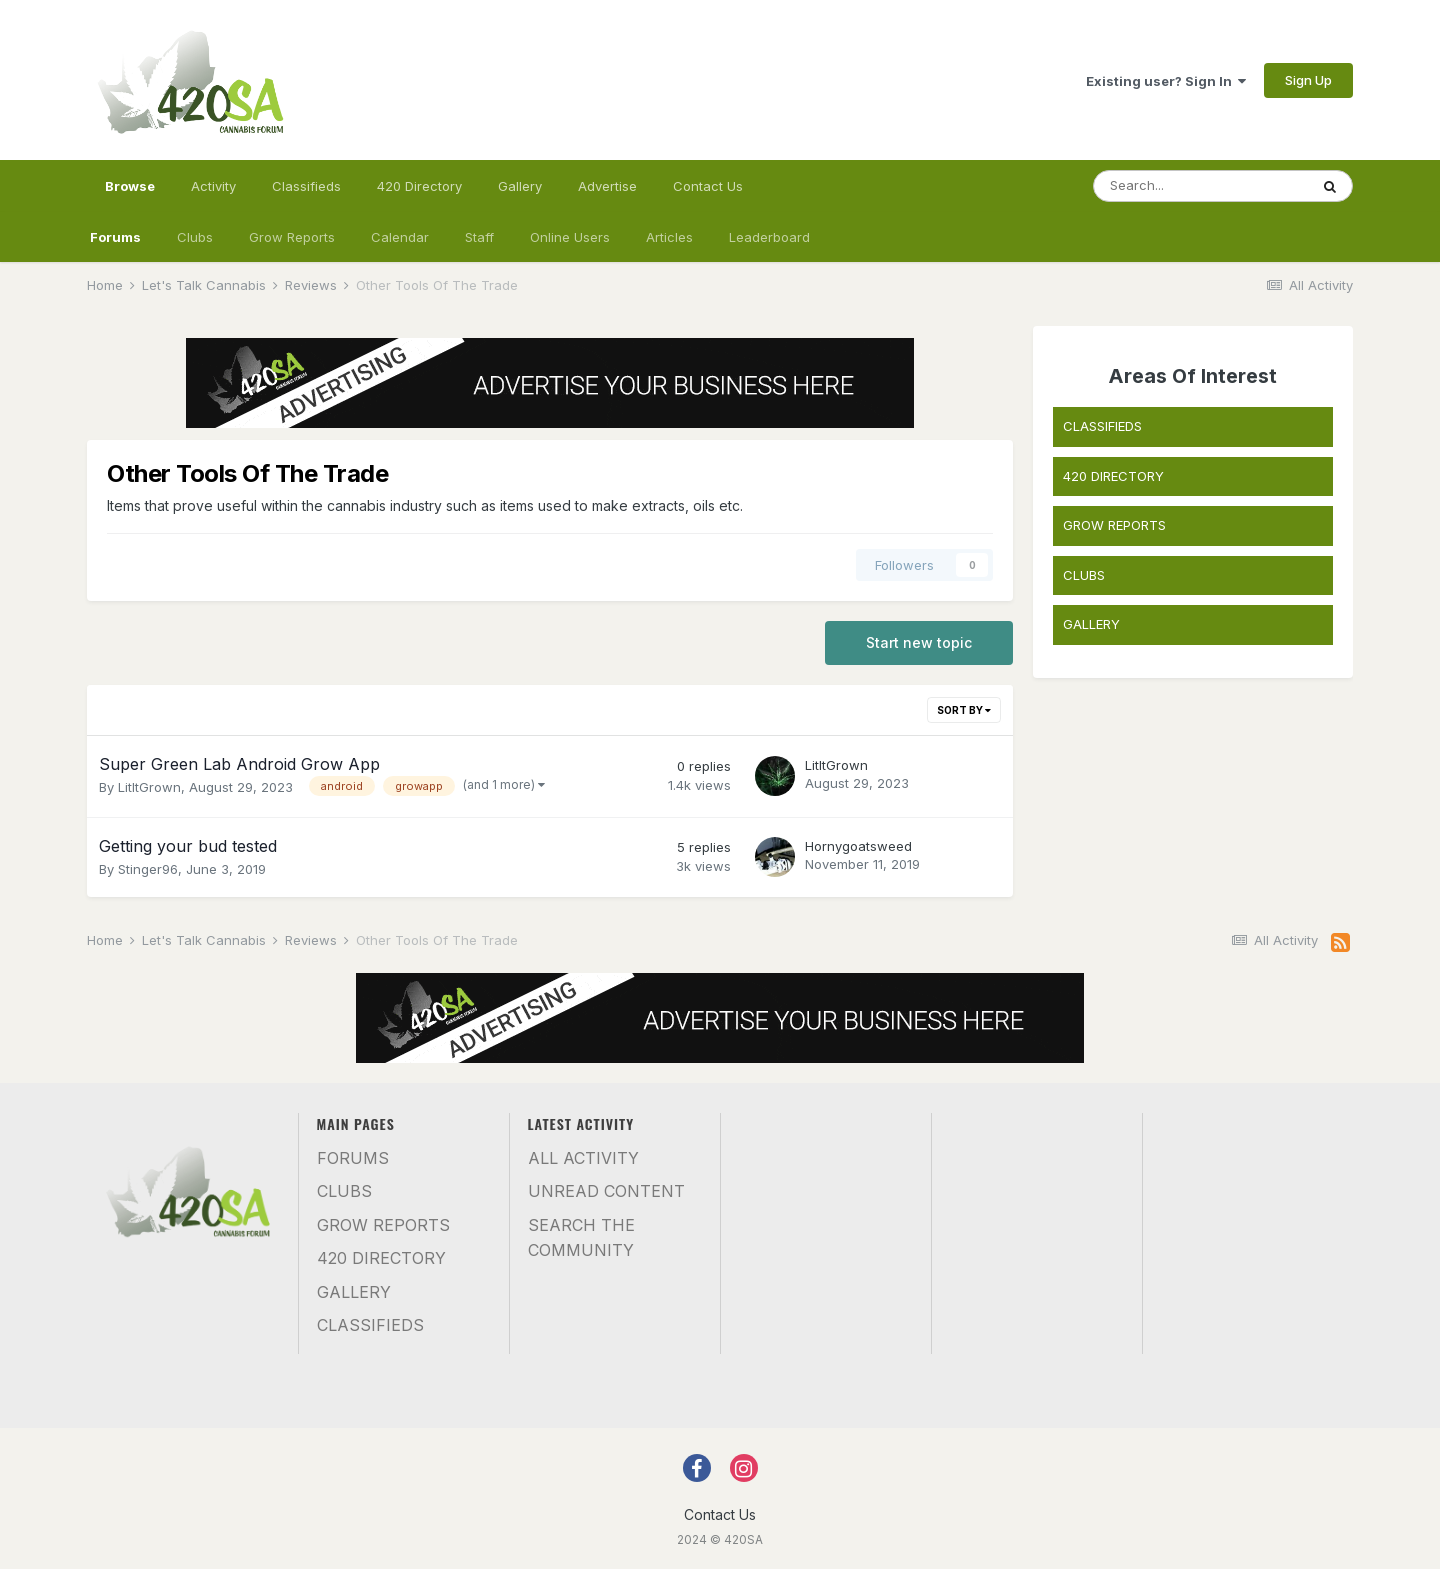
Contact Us (708, 186)
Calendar (400, 237)
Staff (479, 237)
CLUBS (1084, 575)
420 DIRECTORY (1113, 476)
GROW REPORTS (1114, 525)
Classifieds (306, 186)
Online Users (570, 237)
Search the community (581, 1238)
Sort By (964, 710)
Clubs (195, 237)
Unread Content (606, 1191)
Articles (669, 237)
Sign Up (1308, 80)
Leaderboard (769, 237)
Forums (115, 237)
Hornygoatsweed (858, 846)
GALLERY (1091, 624)
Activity (213, 186)
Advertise (607, 186)
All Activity (583, 1158)
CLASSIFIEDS (1102, 426)
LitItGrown (149, 787)
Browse (130, 195)
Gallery (520, 186)
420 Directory (419, 186)
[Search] (1201, 186)
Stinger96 (148, 869)
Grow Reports (292, 237)
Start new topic (919, 642)
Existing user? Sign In (1166, 81)
